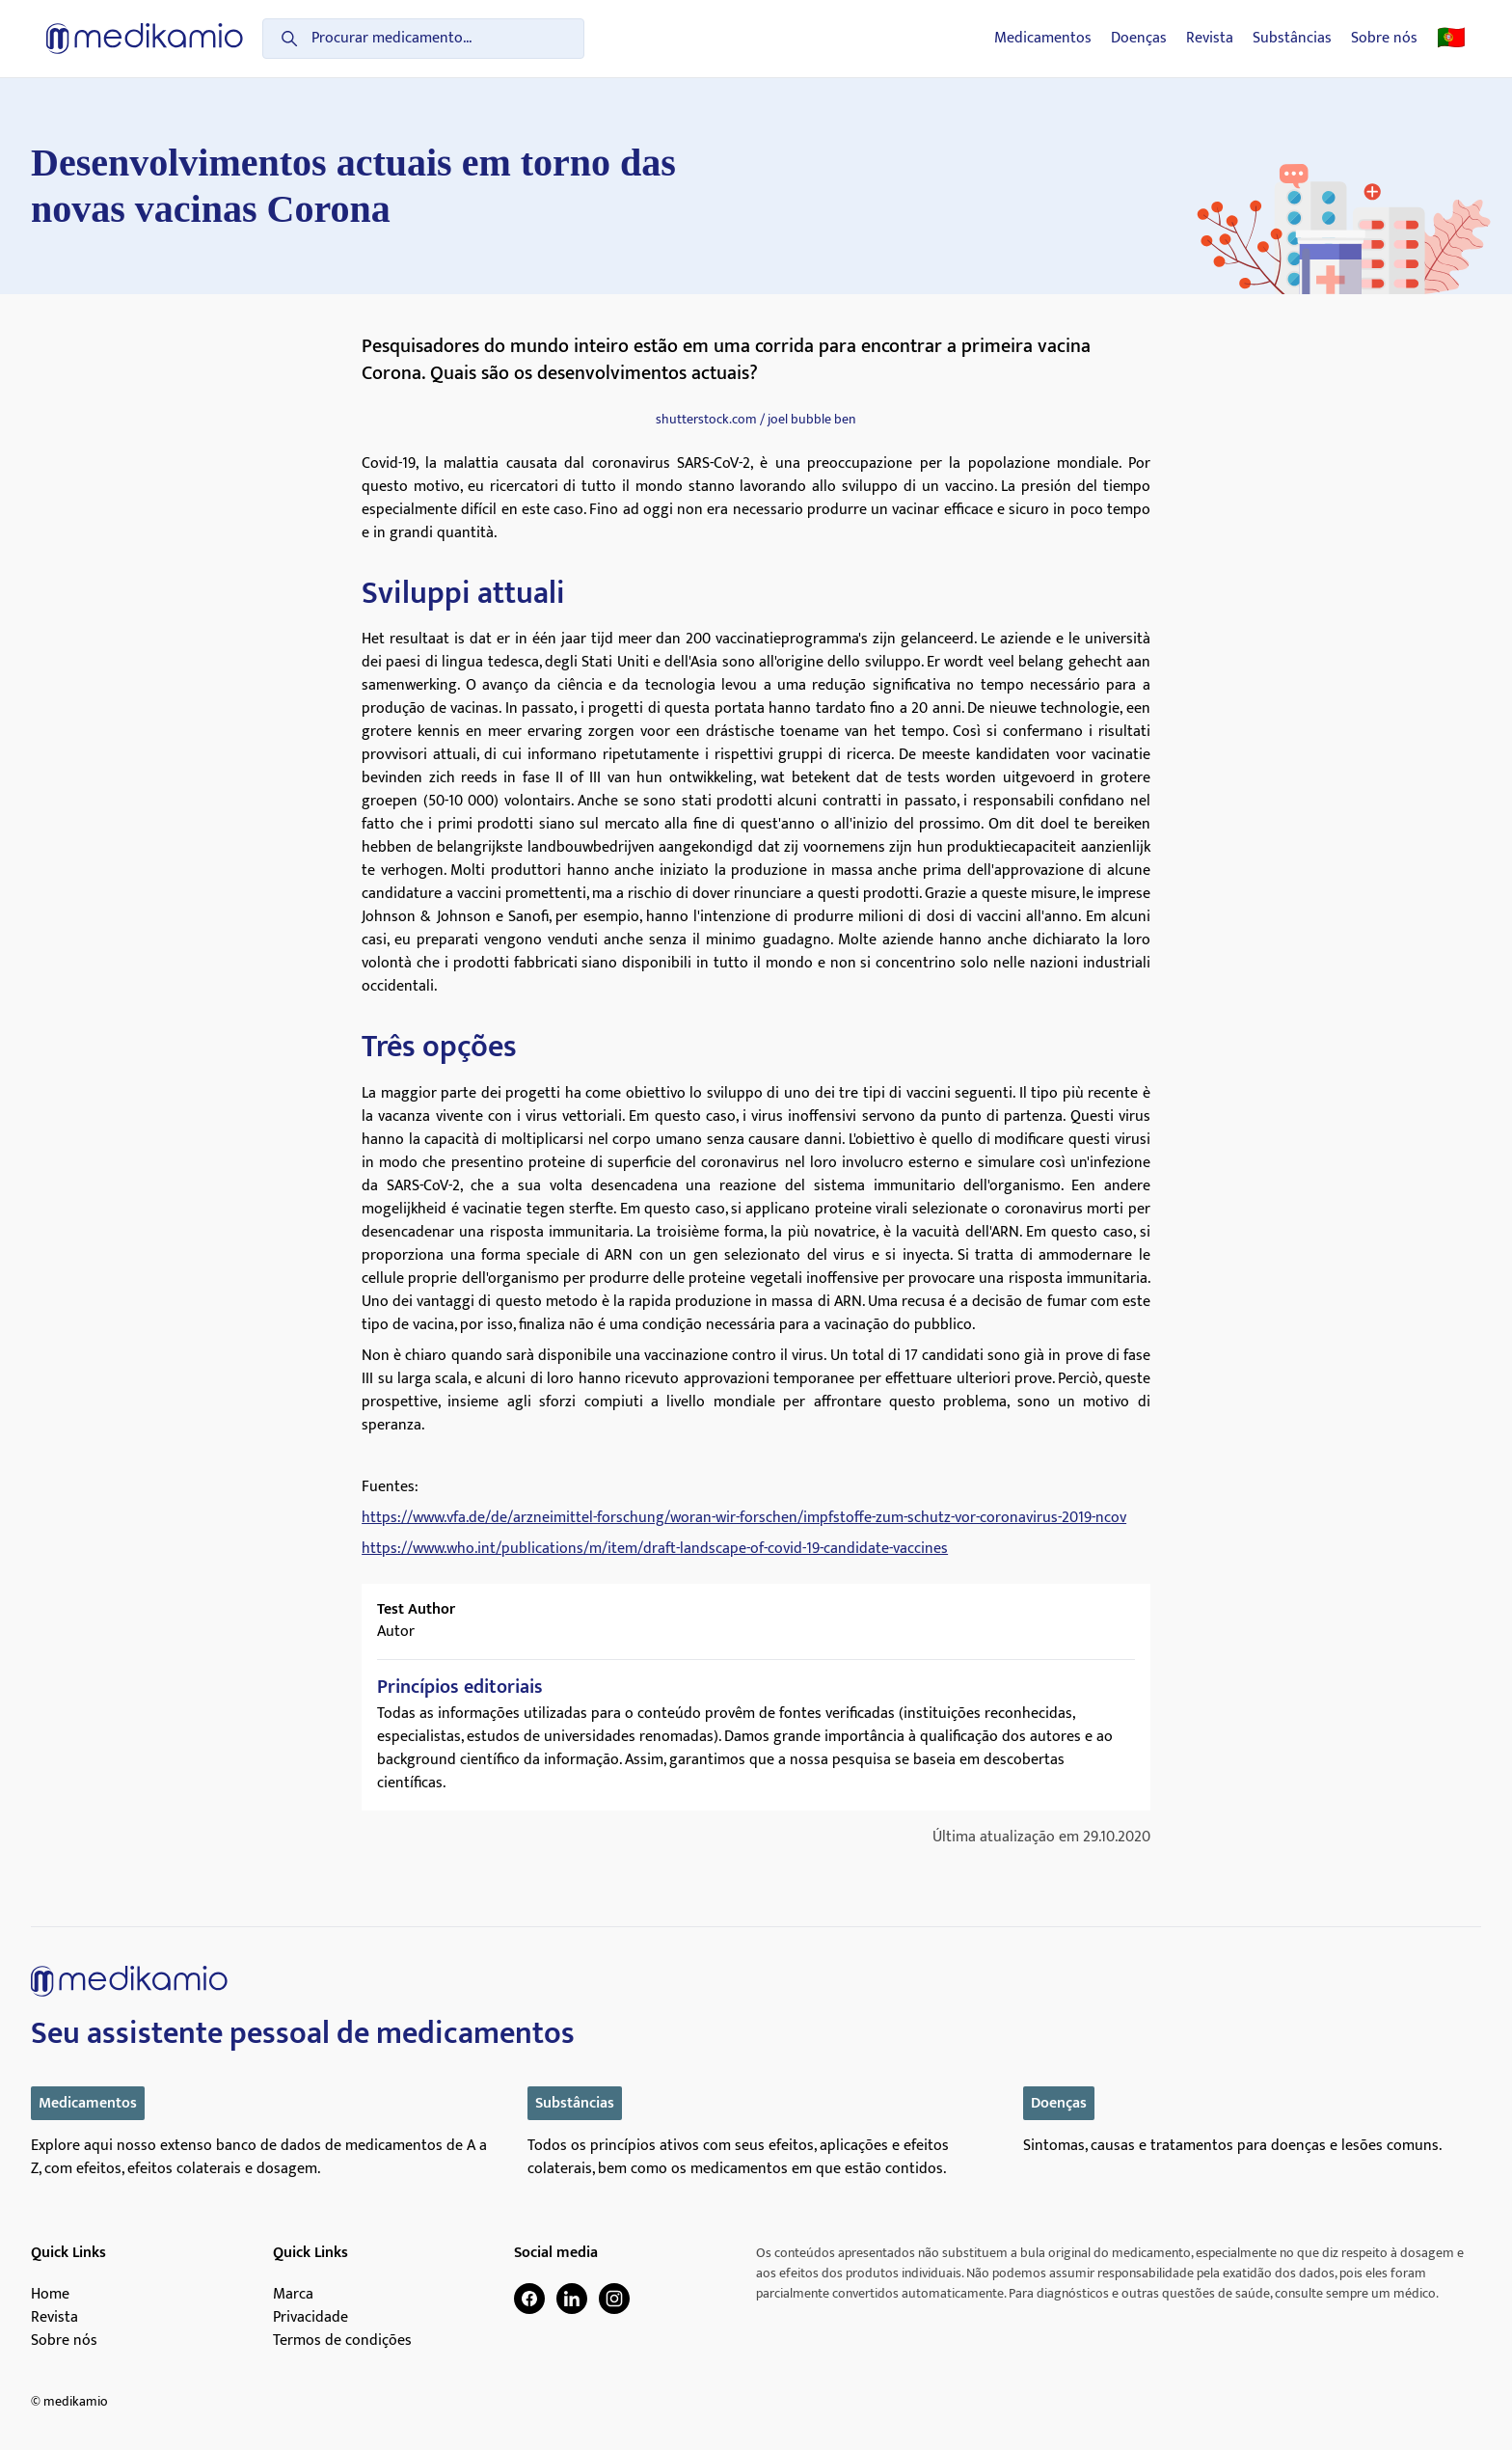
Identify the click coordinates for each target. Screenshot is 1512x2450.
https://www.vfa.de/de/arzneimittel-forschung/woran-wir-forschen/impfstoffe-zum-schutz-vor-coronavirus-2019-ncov (744, 1518)
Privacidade (310, 2317)
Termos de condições (342, 2341)
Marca (293, 2294)
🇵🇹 (1451, 38)
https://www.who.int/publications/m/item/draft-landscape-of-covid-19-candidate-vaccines (655, 1549)
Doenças (1139, 38)
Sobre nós (1384, 38)
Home (50, 2294)
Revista (1209, 38)
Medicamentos (1043, 38)
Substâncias (1292, 38)
